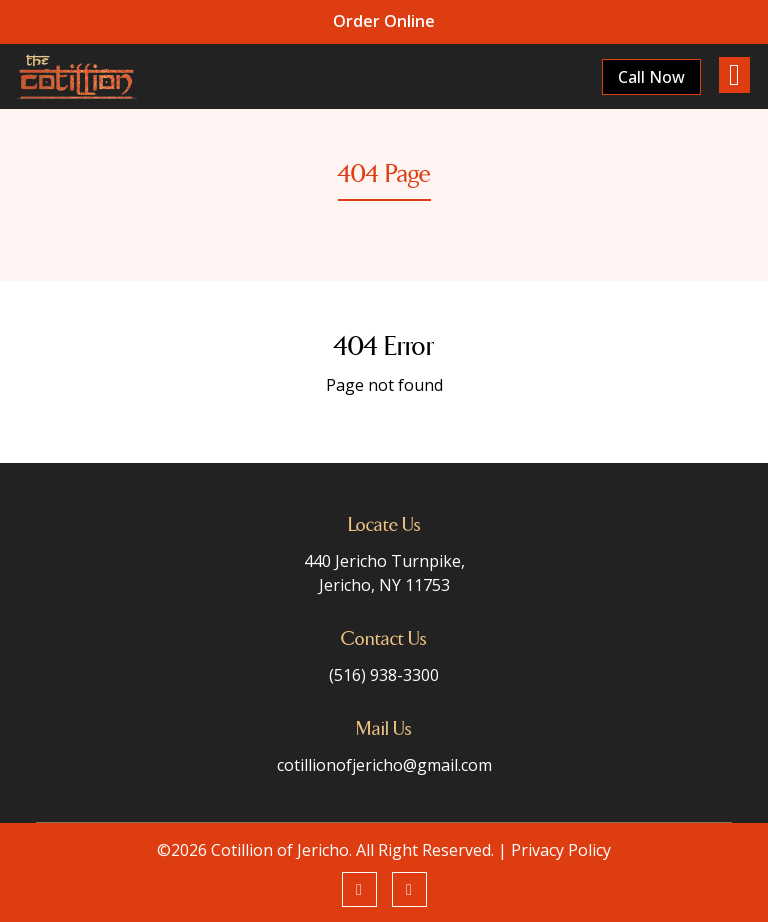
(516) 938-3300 (384, 675)
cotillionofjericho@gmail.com (384, 765)
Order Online (384, 21)
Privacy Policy (561, 850)
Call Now (650, 77)
